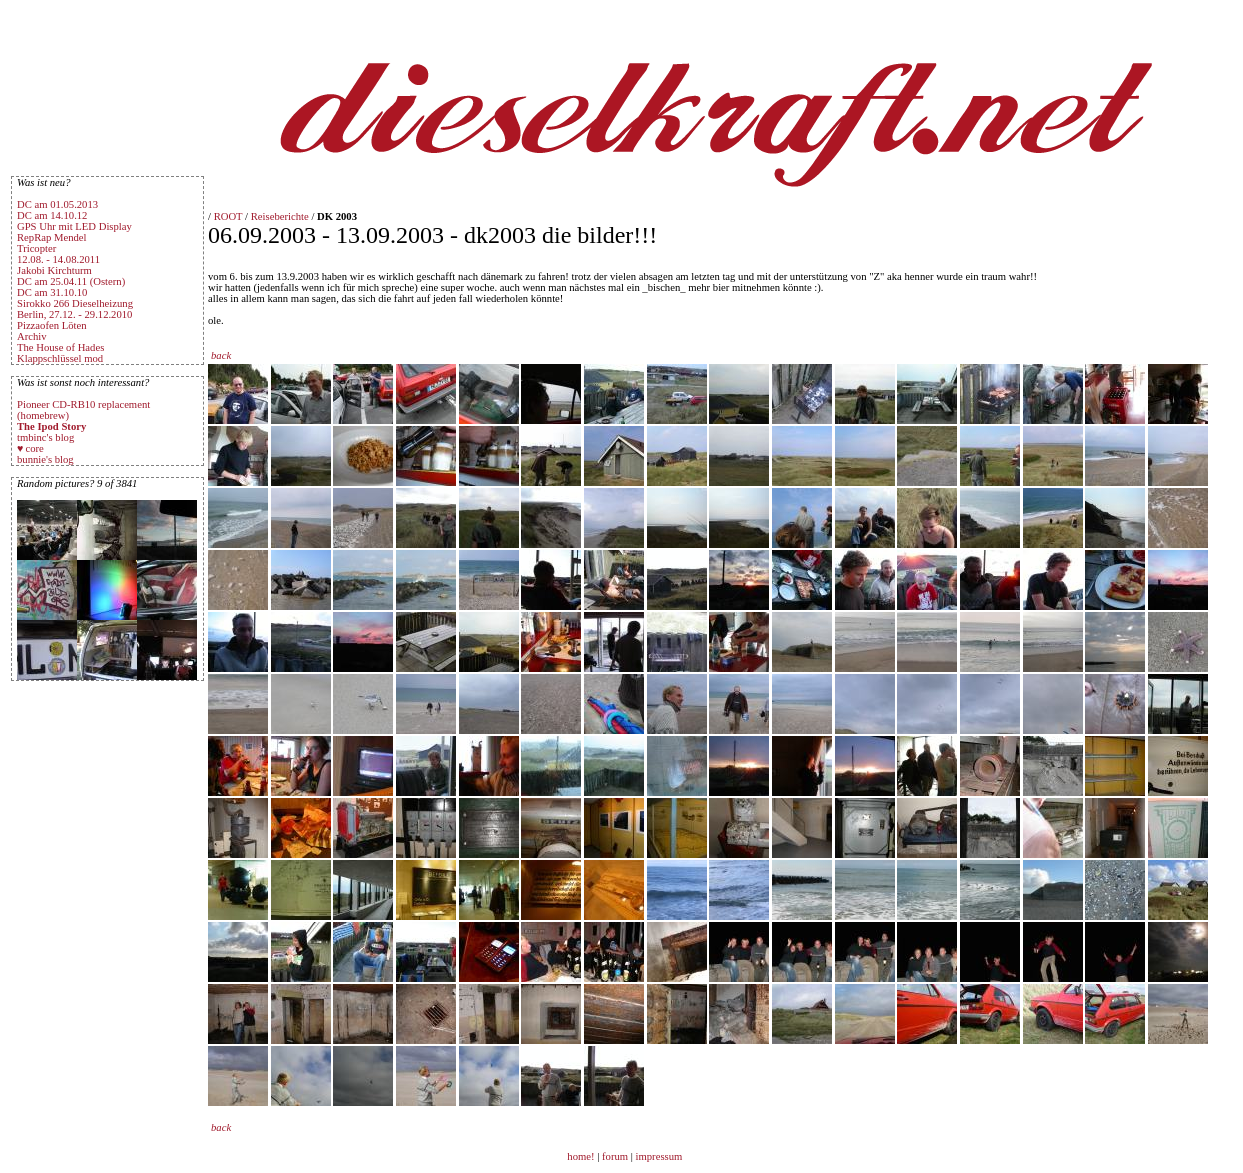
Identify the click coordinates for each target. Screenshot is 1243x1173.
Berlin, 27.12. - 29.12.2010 (74, 314)
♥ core (30, 448)
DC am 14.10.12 (52, 215)
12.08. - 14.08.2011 (58, 259)
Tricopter (36, 248)
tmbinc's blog (45, 437)
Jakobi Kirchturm (54, 270)
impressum (659, 1156)
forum (615, 1156)
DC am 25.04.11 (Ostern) (71, 281)
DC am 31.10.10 (52, 292)
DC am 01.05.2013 (57, 204)
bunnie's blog (45, 459)
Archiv (32, 336)
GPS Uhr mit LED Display (74, 226)
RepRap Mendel (52, 237)
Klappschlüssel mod (60, 358)
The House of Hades (60, 347)
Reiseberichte (280, 216)
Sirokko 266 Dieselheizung (75, 303)
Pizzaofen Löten (52, 325)
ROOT (228, 216)
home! (582, 1156)
